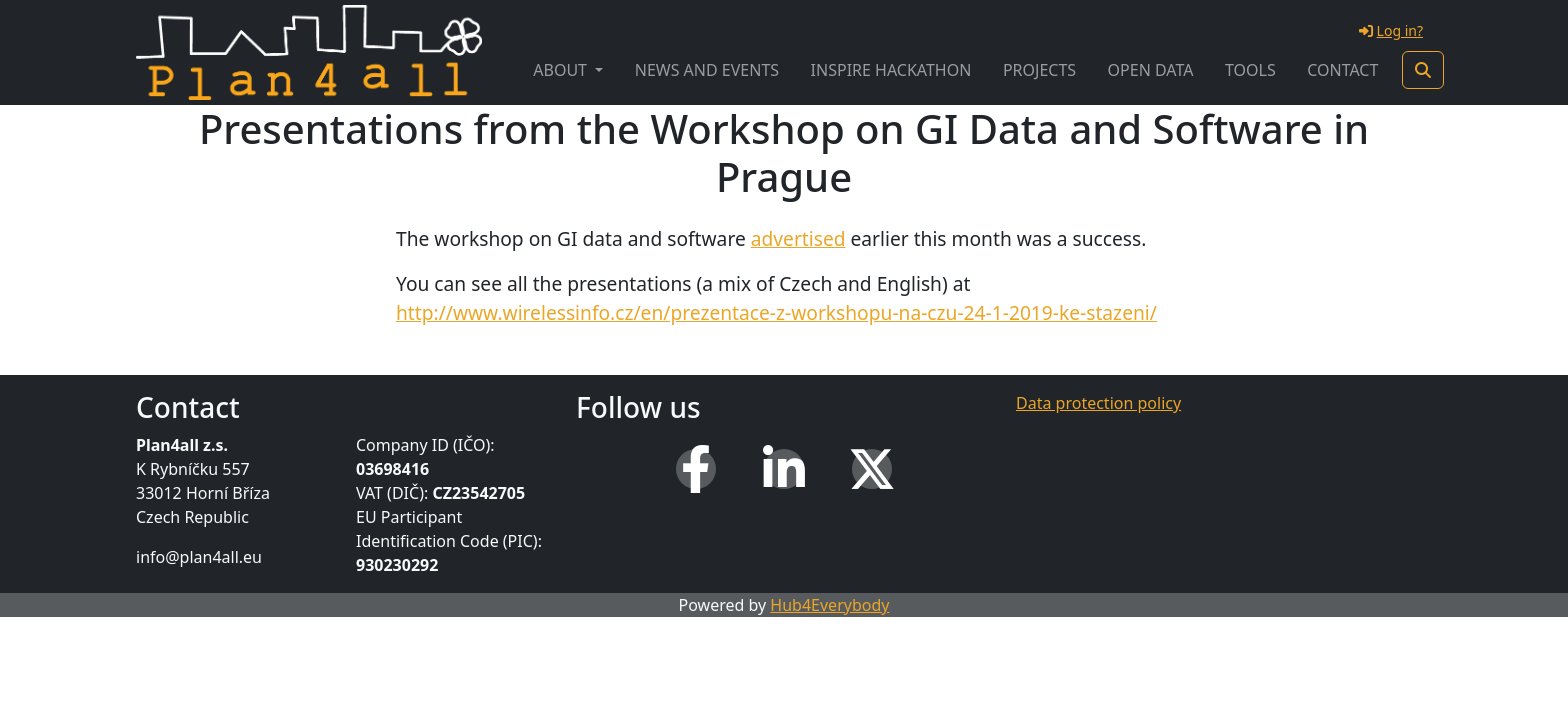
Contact (1342, 70)
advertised (798, 238)
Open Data (1151, 70)
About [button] (562, 70)
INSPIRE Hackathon (891, 70)
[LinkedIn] (784, 469)
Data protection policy (1098, 403)
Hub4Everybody (829, 605)
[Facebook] (696, 469)
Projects (1039, 70)
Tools (1250, 70)
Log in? (1391, 30)
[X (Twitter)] (872, 469)
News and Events (707, 70)
